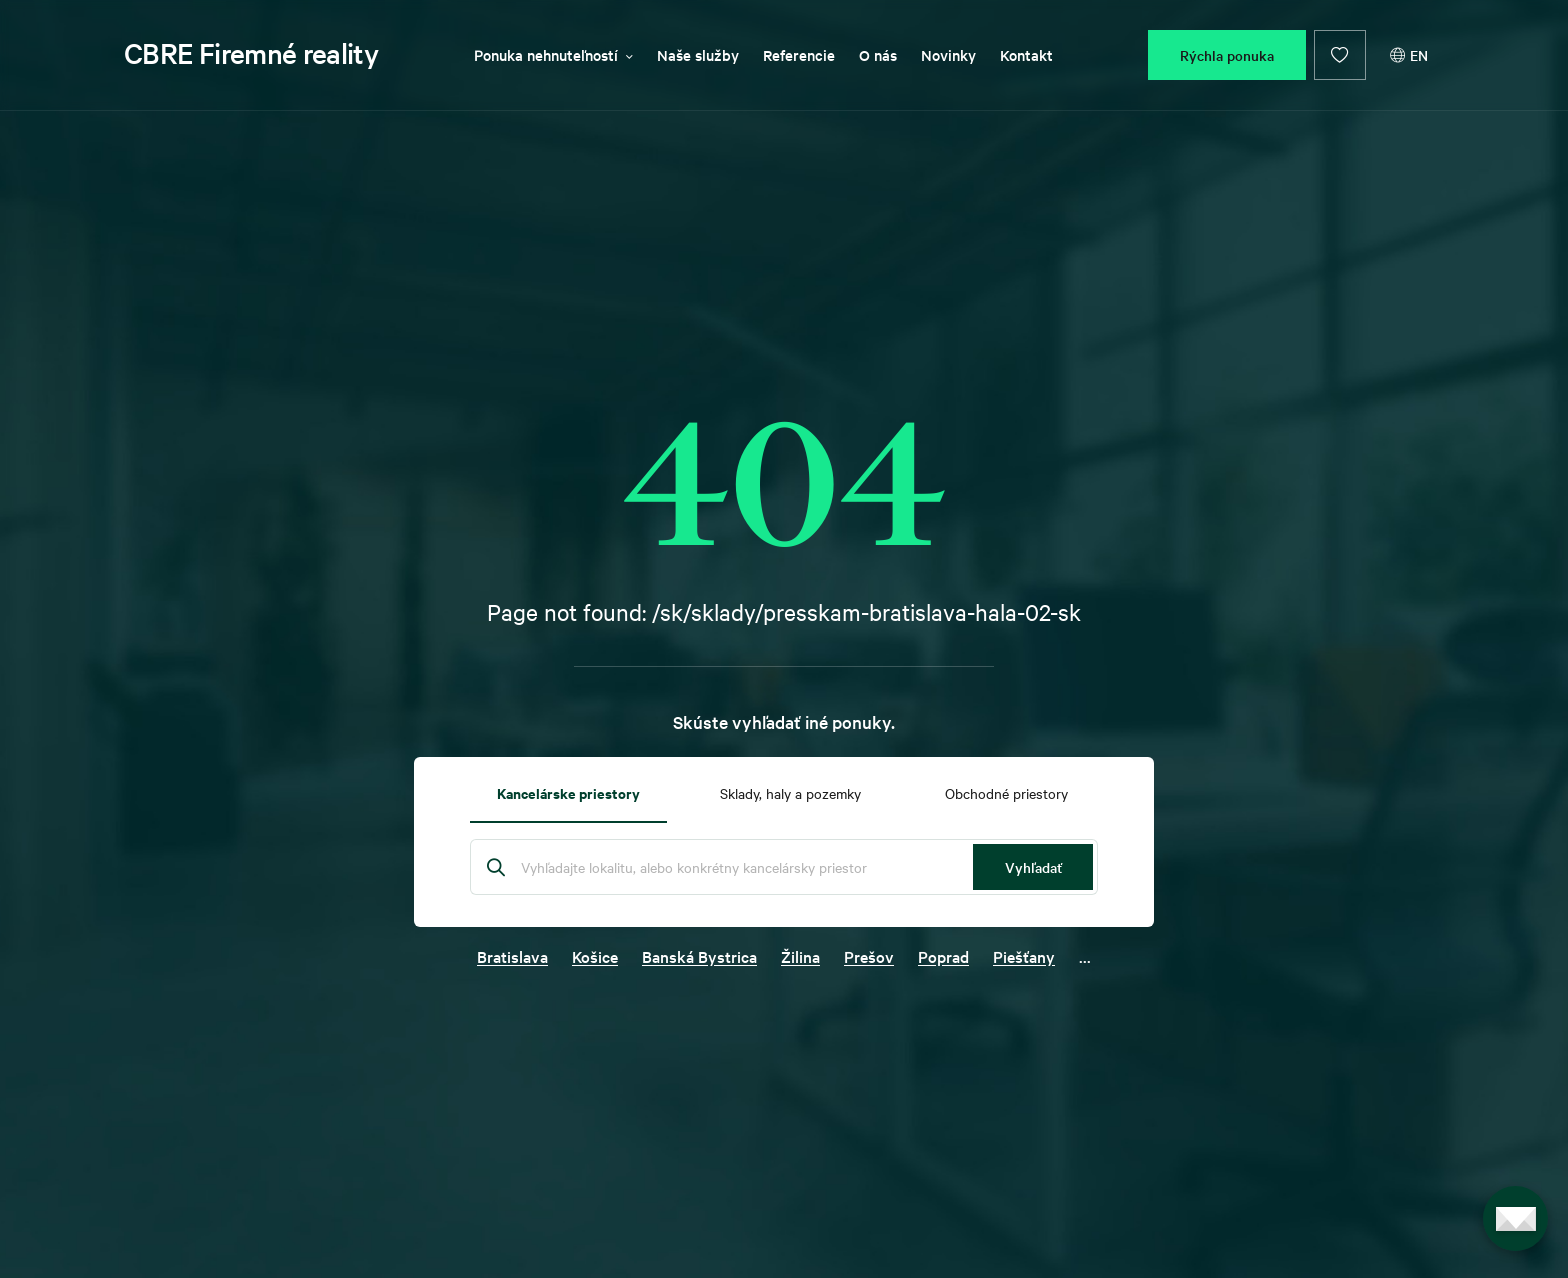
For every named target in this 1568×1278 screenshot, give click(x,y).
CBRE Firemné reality (251, 53)
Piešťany (1024, 956)
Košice (595, 956)
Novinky (948, 54)
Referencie (799, 54)
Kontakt (1026, 54)
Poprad (943, 956)
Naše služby (698, 54)
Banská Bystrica (699, 956)
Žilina (800, 956)
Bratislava (512, 956)
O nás (878, 54)
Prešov (869, 956)
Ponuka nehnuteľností (553, 54)
